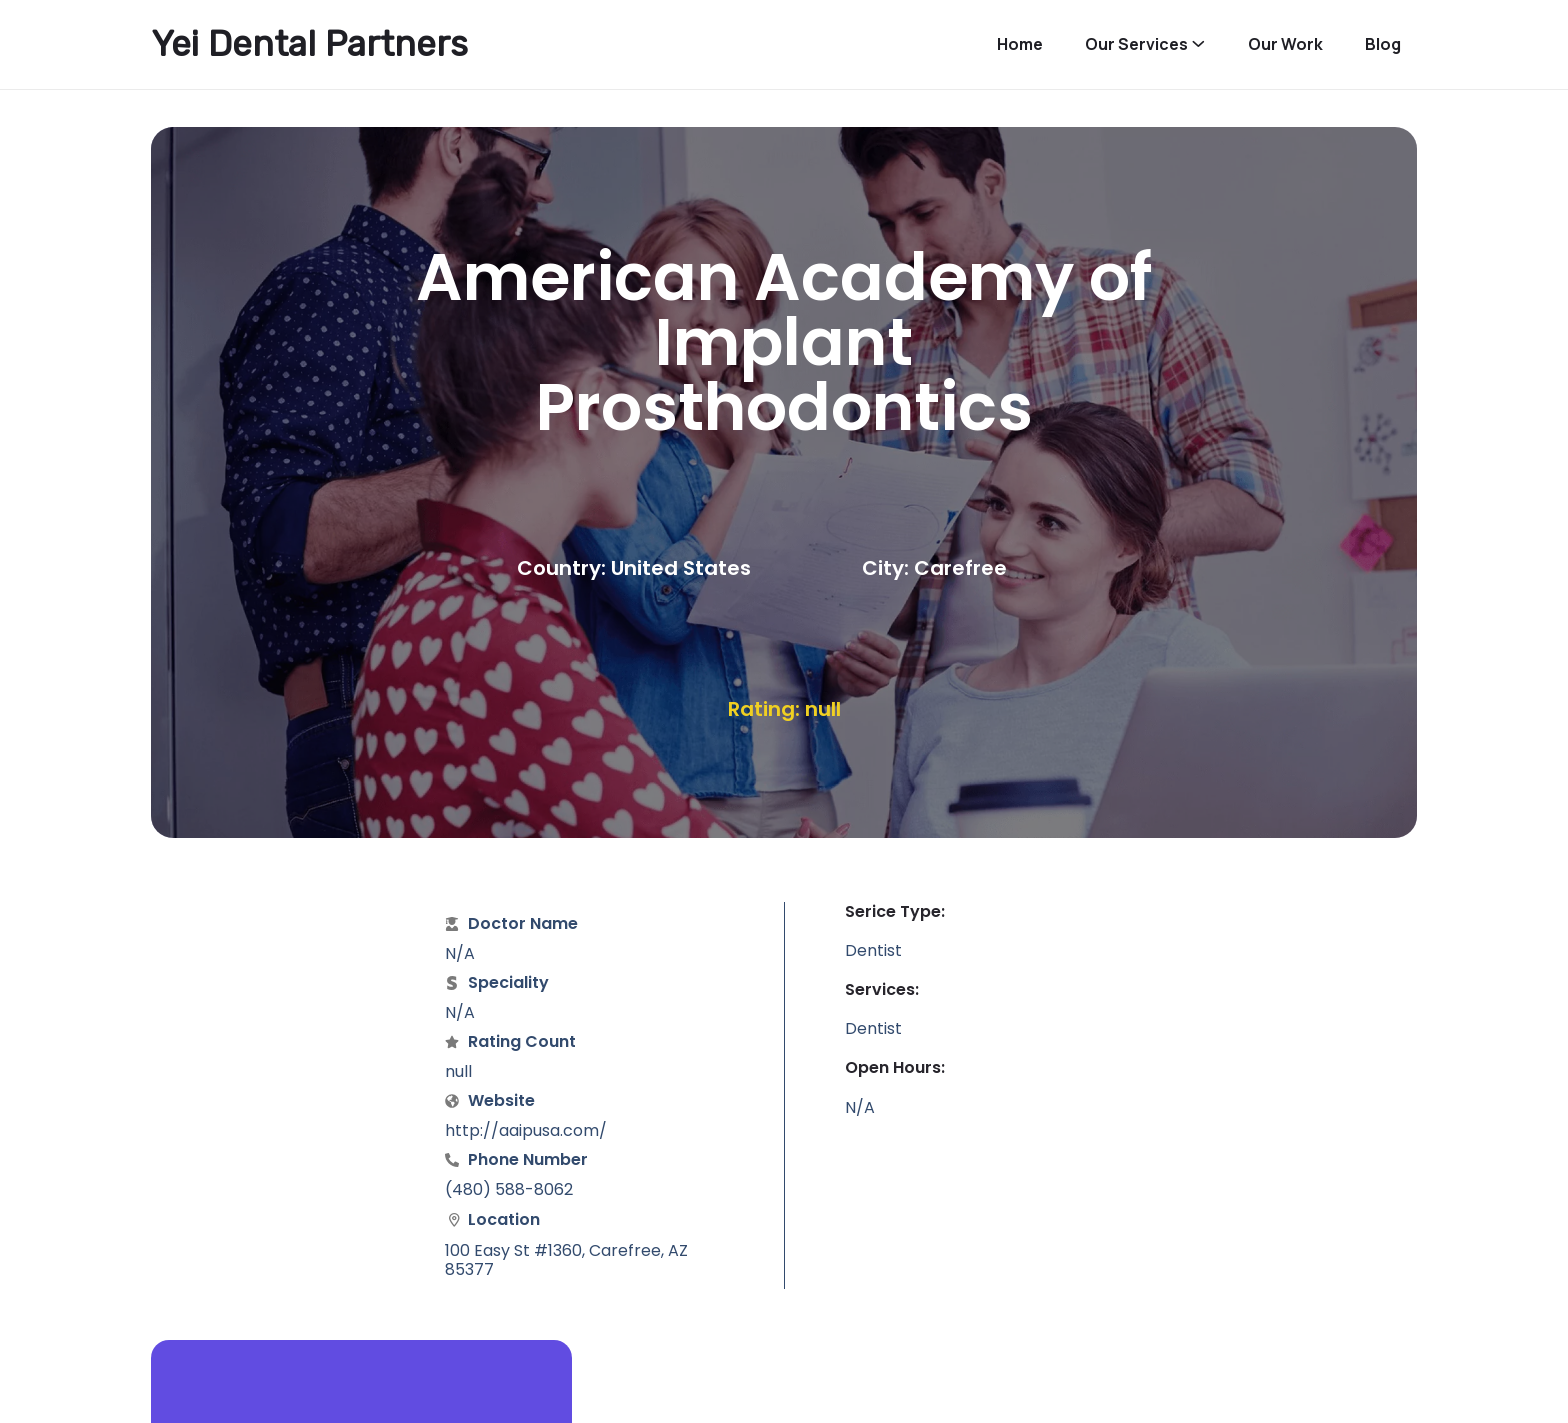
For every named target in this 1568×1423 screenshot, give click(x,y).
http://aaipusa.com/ (526, 1130)
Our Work (1285, 44)
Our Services (1136, 44)
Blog (1383, 44)
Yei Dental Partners (309, 44)
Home (1020, 44)
